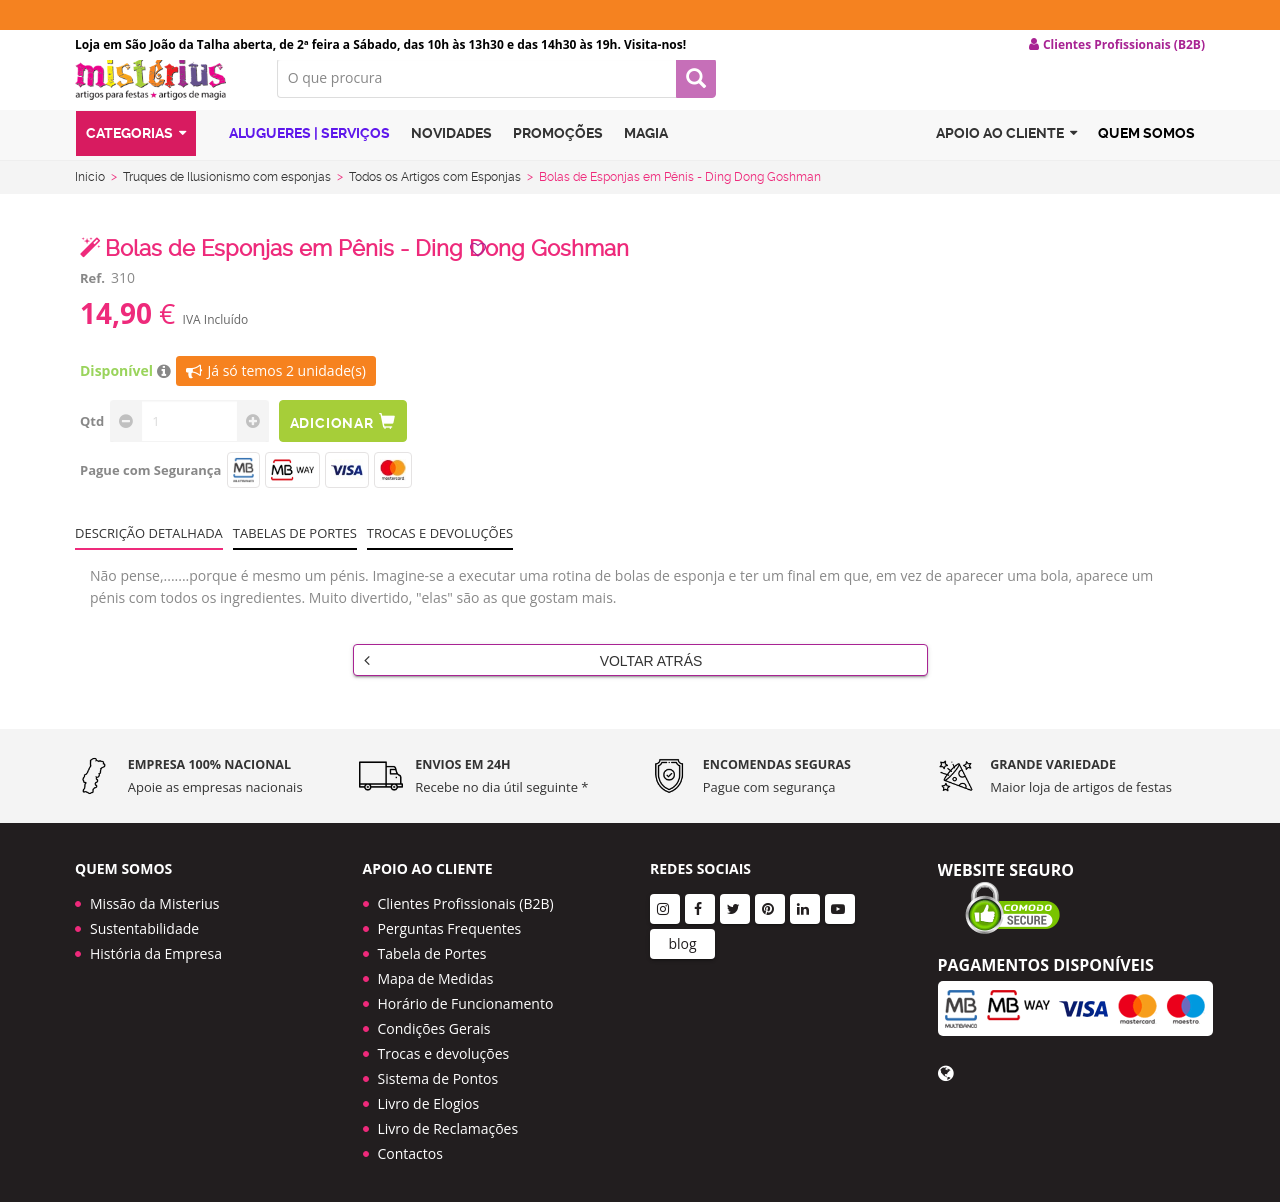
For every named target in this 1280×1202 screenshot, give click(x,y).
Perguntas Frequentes (450, 921)
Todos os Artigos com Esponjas (435, 193)
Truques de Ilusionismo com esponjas (227, 193)
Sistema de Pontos (438, 1071)
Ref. (92, 294)
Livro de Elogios (429, 1096)
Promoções (558, 153)
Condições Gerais (434, 1021)
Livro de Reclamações (448, 1121)
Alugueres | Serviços (298, 152)
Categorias (136, 153)
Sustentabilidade (144, 921)
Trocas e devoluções (440, 549)
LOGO (161, 95)
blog (682, 936)
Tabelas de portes (295, 549)
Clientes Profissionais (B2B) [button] (1117, 45)
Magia (646, 153)
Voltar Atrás (533, 676)
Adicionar (348, 437)
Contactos (410, 1146)
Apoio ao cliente (1006, 153)
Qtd (92, 437)
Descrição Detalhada (149, 549)
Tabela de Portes (432, 946)
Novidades (451, 153)
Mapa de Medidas (436, 971)
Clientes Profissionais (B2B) (466, 896)
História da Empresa (156, 946)
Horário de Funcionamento (466, 996)
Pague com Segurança (150, 486)
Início (90, 193)
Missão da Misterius (154, 896)
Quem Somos (1146, 153)
